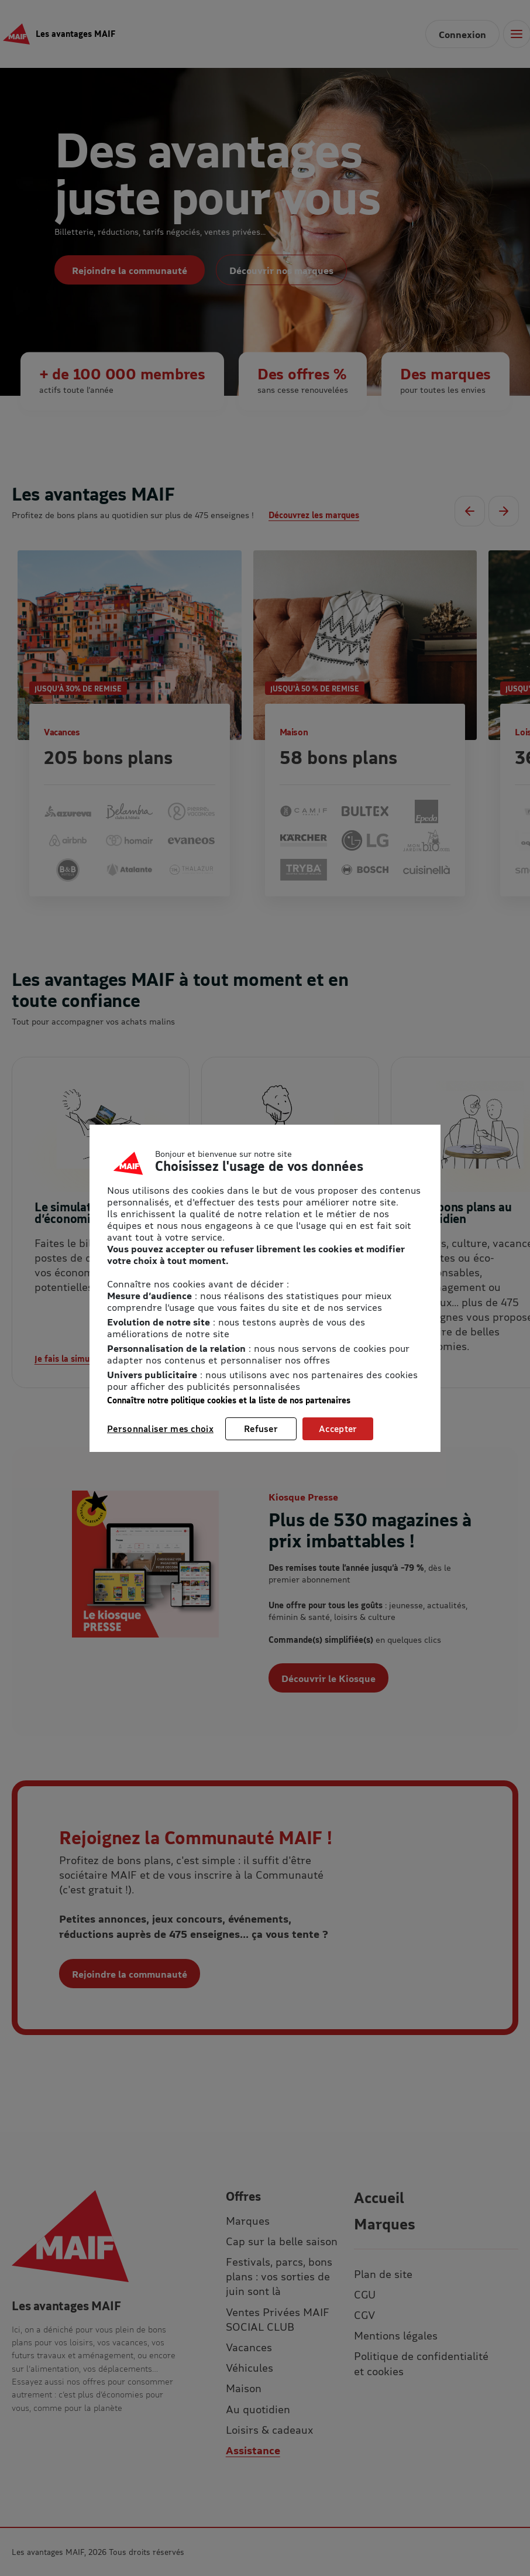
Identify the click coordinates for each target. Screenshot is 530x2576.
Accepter (338, 1428)
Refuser (261, 1428)
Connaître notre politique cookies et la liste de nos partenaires (228, 1400)
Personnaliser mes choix (160, 1428)
